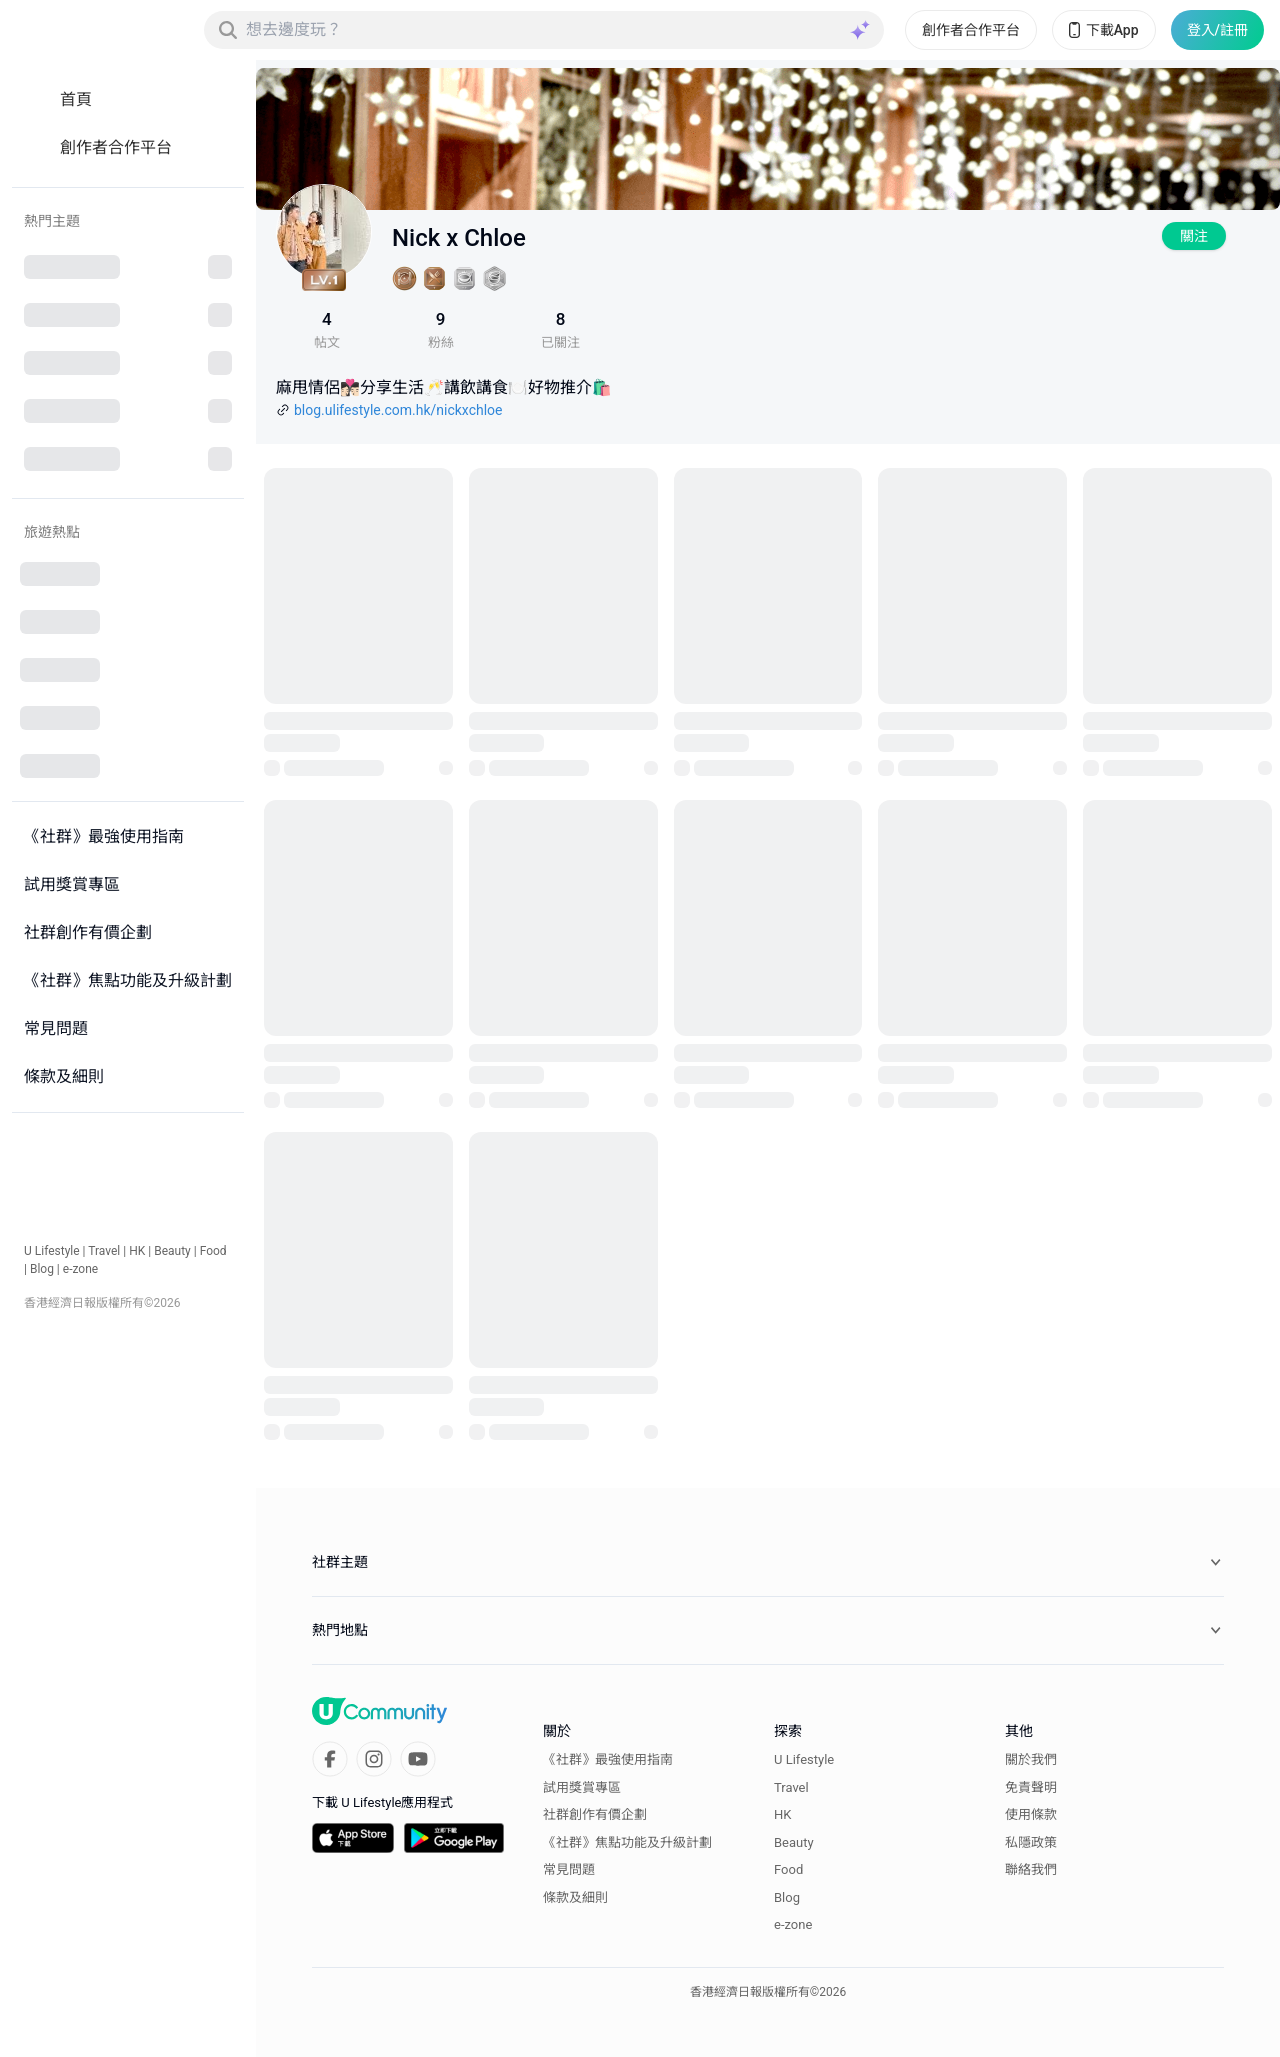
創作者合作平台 (971, 30)
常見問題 (569, 1869)
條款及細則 (575, 1897)
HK (137, 1251)
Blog (42, 1269)
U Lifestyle (52, 1251)
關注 (1194, 236)
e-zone (80, 1269)
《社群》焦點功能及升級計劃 (627, 1842)
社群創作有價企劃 (595, 1814)
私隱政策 (1031, 1842)
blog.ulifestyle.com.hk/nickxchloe (398, 410)
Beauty (172, 1251)
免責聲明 (1031, 1787)
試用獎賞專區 (582, 1787)
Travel (104, 1251)
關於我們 (1031, 1759)
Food (213, 1251)
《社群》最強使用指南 (608, 1759)
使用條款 (1031, 1814)
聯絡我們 (1031, 1869)
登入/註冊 (1217, 30)
